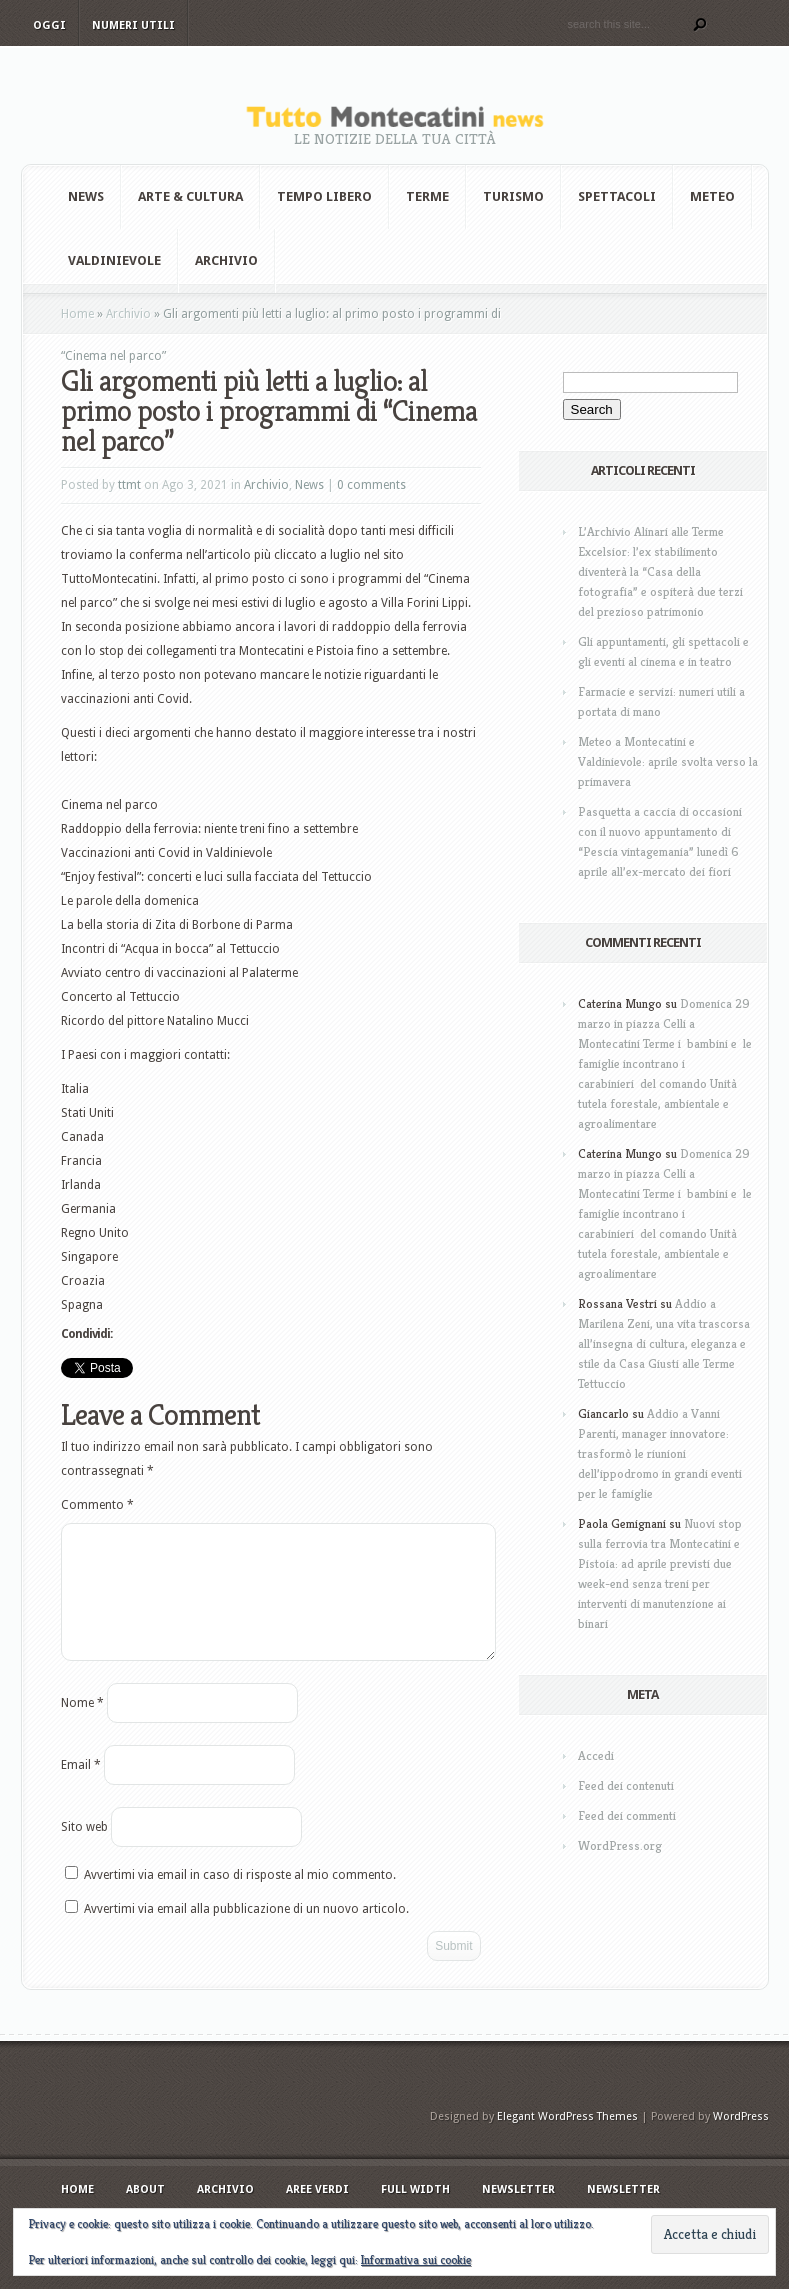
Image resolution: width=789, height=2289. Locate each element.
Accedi (596, 1755)
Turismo (513, 196)
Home (77, 314)
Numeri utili (133, 25)
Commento (97, 1505)
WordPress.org (620, 1845)
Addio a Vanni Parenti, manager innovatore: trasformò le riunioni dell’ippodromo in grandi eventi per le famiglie (660, 1453)
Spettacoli (617, 196)
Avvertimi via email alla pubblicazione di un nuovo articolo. (246, 1933)
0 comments (371, 485)
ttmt (129, 485)
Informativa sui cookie (416, 2259)
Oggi (49, 25)
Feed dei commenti (627, 1815)
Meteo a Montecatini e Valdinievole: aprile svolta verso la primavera (668, 761)
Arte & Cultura (190, 196)
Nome (82, 1727)
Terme (427, 196)
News (86, 196)
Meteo (712, 196)
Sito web (84, 1851)
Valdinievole (114, 260)
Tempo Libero (324, 196)
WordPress (741, 2140)
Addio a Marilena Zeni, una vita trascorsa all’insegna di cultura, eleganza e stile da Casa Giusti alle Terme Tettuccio (664, 1343)
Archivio (226, 260)
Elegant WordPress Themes (567, 2140)
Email (81, 1789)
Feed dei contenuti (626, 1785)
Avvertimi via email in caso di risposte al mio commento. (240, 1899)
